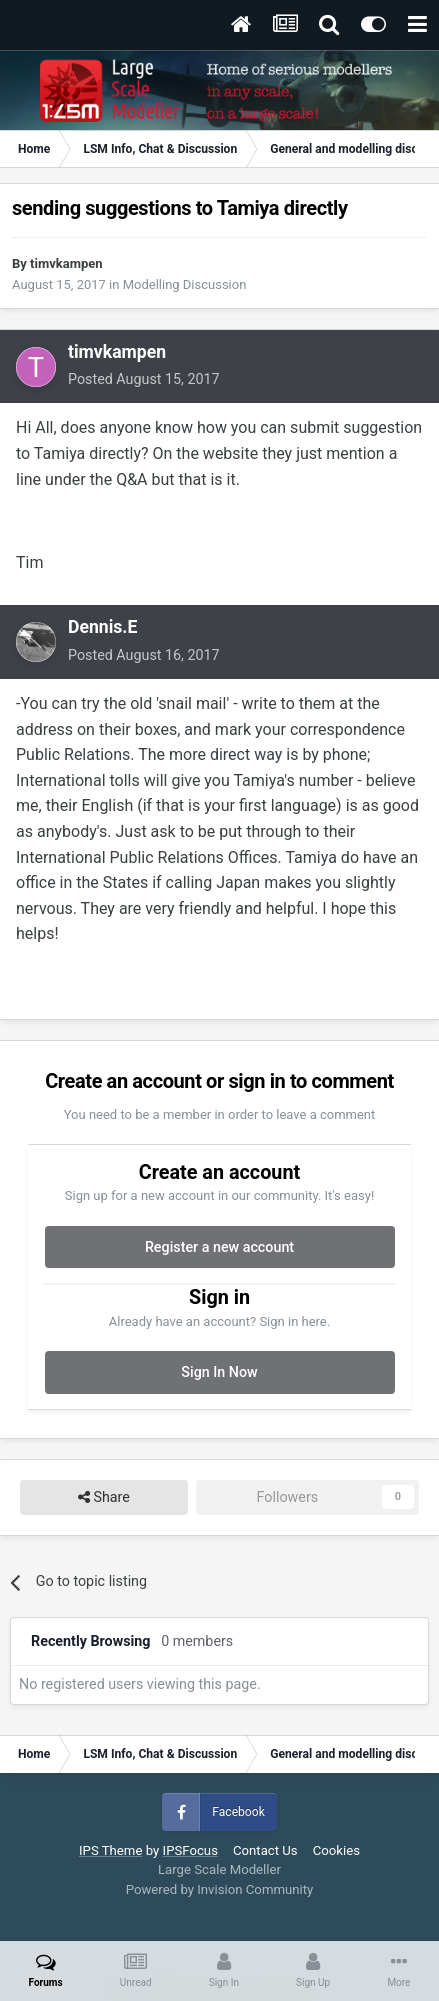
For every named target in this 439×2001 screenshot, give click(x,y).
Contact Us (265, 1850)
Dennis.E (102, 627)
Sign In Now (219, 1372)
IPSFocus (190, 1850)
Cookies (336, 1850)
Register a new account (219, 1247)
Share (104, 1497)
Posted (144, 379)
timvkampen (66, 263)
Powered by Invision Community (220, 1889)
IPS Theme (110, 1850)
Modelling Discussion (185, 284)
